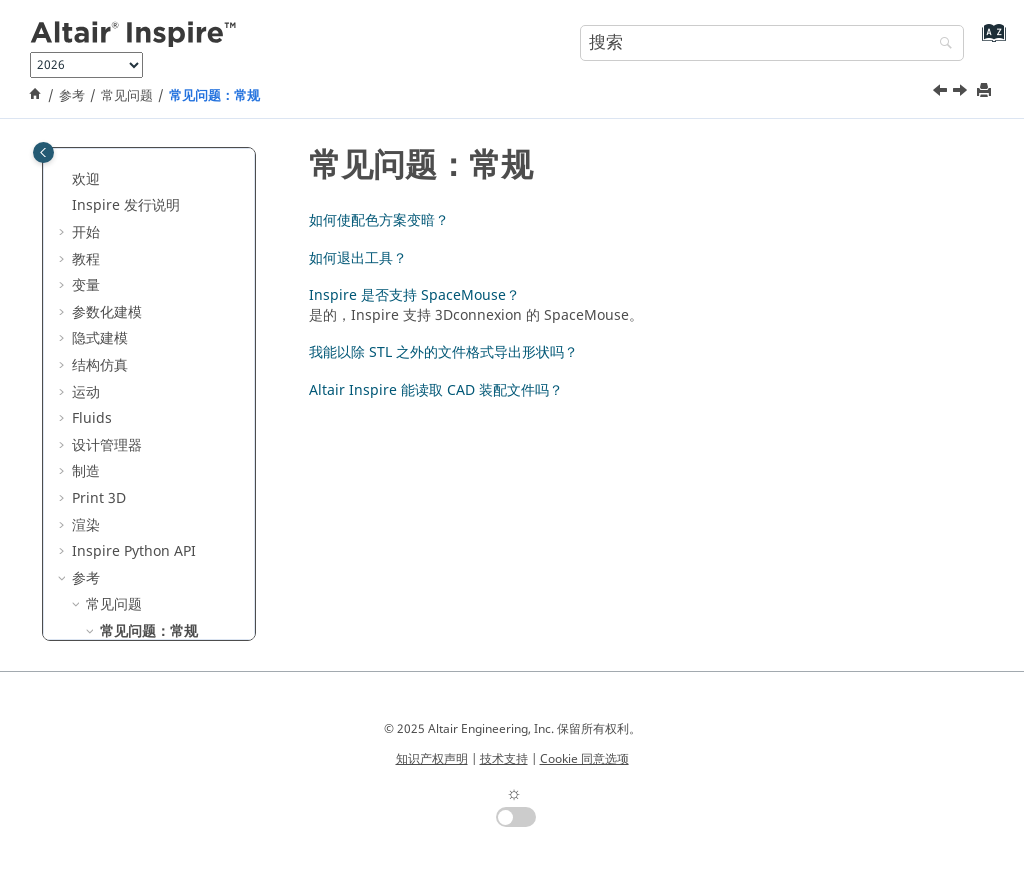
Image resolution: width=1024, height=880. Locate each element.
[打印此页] (986, 91)
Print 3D (99, 271)
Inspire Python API (134, 324)
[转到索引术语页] (989, 40)
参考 (72, 96)
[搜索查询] (772, 43)
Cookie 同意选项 (584, 759)
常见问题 (127, 96)
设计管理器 (107, 218)
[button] (64, 166)
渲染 (86, 298)
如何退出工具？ (163, 477)
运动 (86, 165)
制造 (86, 244)
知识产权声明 (432, 759)
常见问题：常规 (214, 96)
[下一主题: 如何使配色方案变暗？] (962, 93)
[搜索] (941, 44)
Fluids (92, 191)
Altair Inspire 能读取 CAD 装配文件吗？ (436, 390)
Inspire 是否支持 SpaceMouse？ (168, 513)
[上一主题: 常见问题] (942, 93)
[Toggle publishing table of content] (43, 152)
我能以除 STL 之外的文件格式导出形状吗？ (177, 569)
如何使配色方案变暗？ (170, 440)
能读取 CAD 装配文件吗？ (174, 635)
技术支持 (504, 759)
